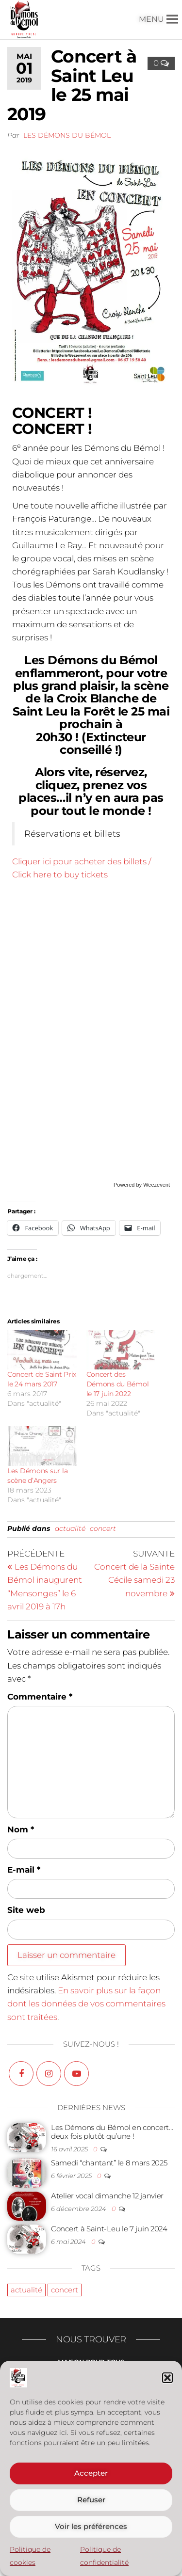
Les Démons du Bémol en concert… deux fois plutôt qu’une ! (112, 2132)
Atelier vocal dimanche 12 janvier (107, 2195)
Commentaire (39, 1696)
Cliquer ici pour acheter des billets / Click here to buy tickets (81, 868)
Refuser (91, 2499)
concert (103, 1528)
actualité (70, 1528)
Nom (20, 1829)
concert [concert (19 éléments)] (64, 2289)
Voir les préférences (91, 2526)
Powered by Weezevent (142, 1185)
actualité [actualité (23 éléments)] (26, 2289)
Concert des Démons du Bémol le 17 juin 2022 (117, 1384)
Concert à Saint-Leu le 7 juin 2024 (109, 2228)
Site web (26, 1910)
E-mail (23, 1870)
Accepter (91, 2473)
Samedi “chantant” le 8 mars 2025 (109, 2162)
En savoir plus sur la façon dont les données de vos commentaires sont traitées (86, 2003)
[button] (167, 2378)
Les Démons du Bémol (67, 135)
